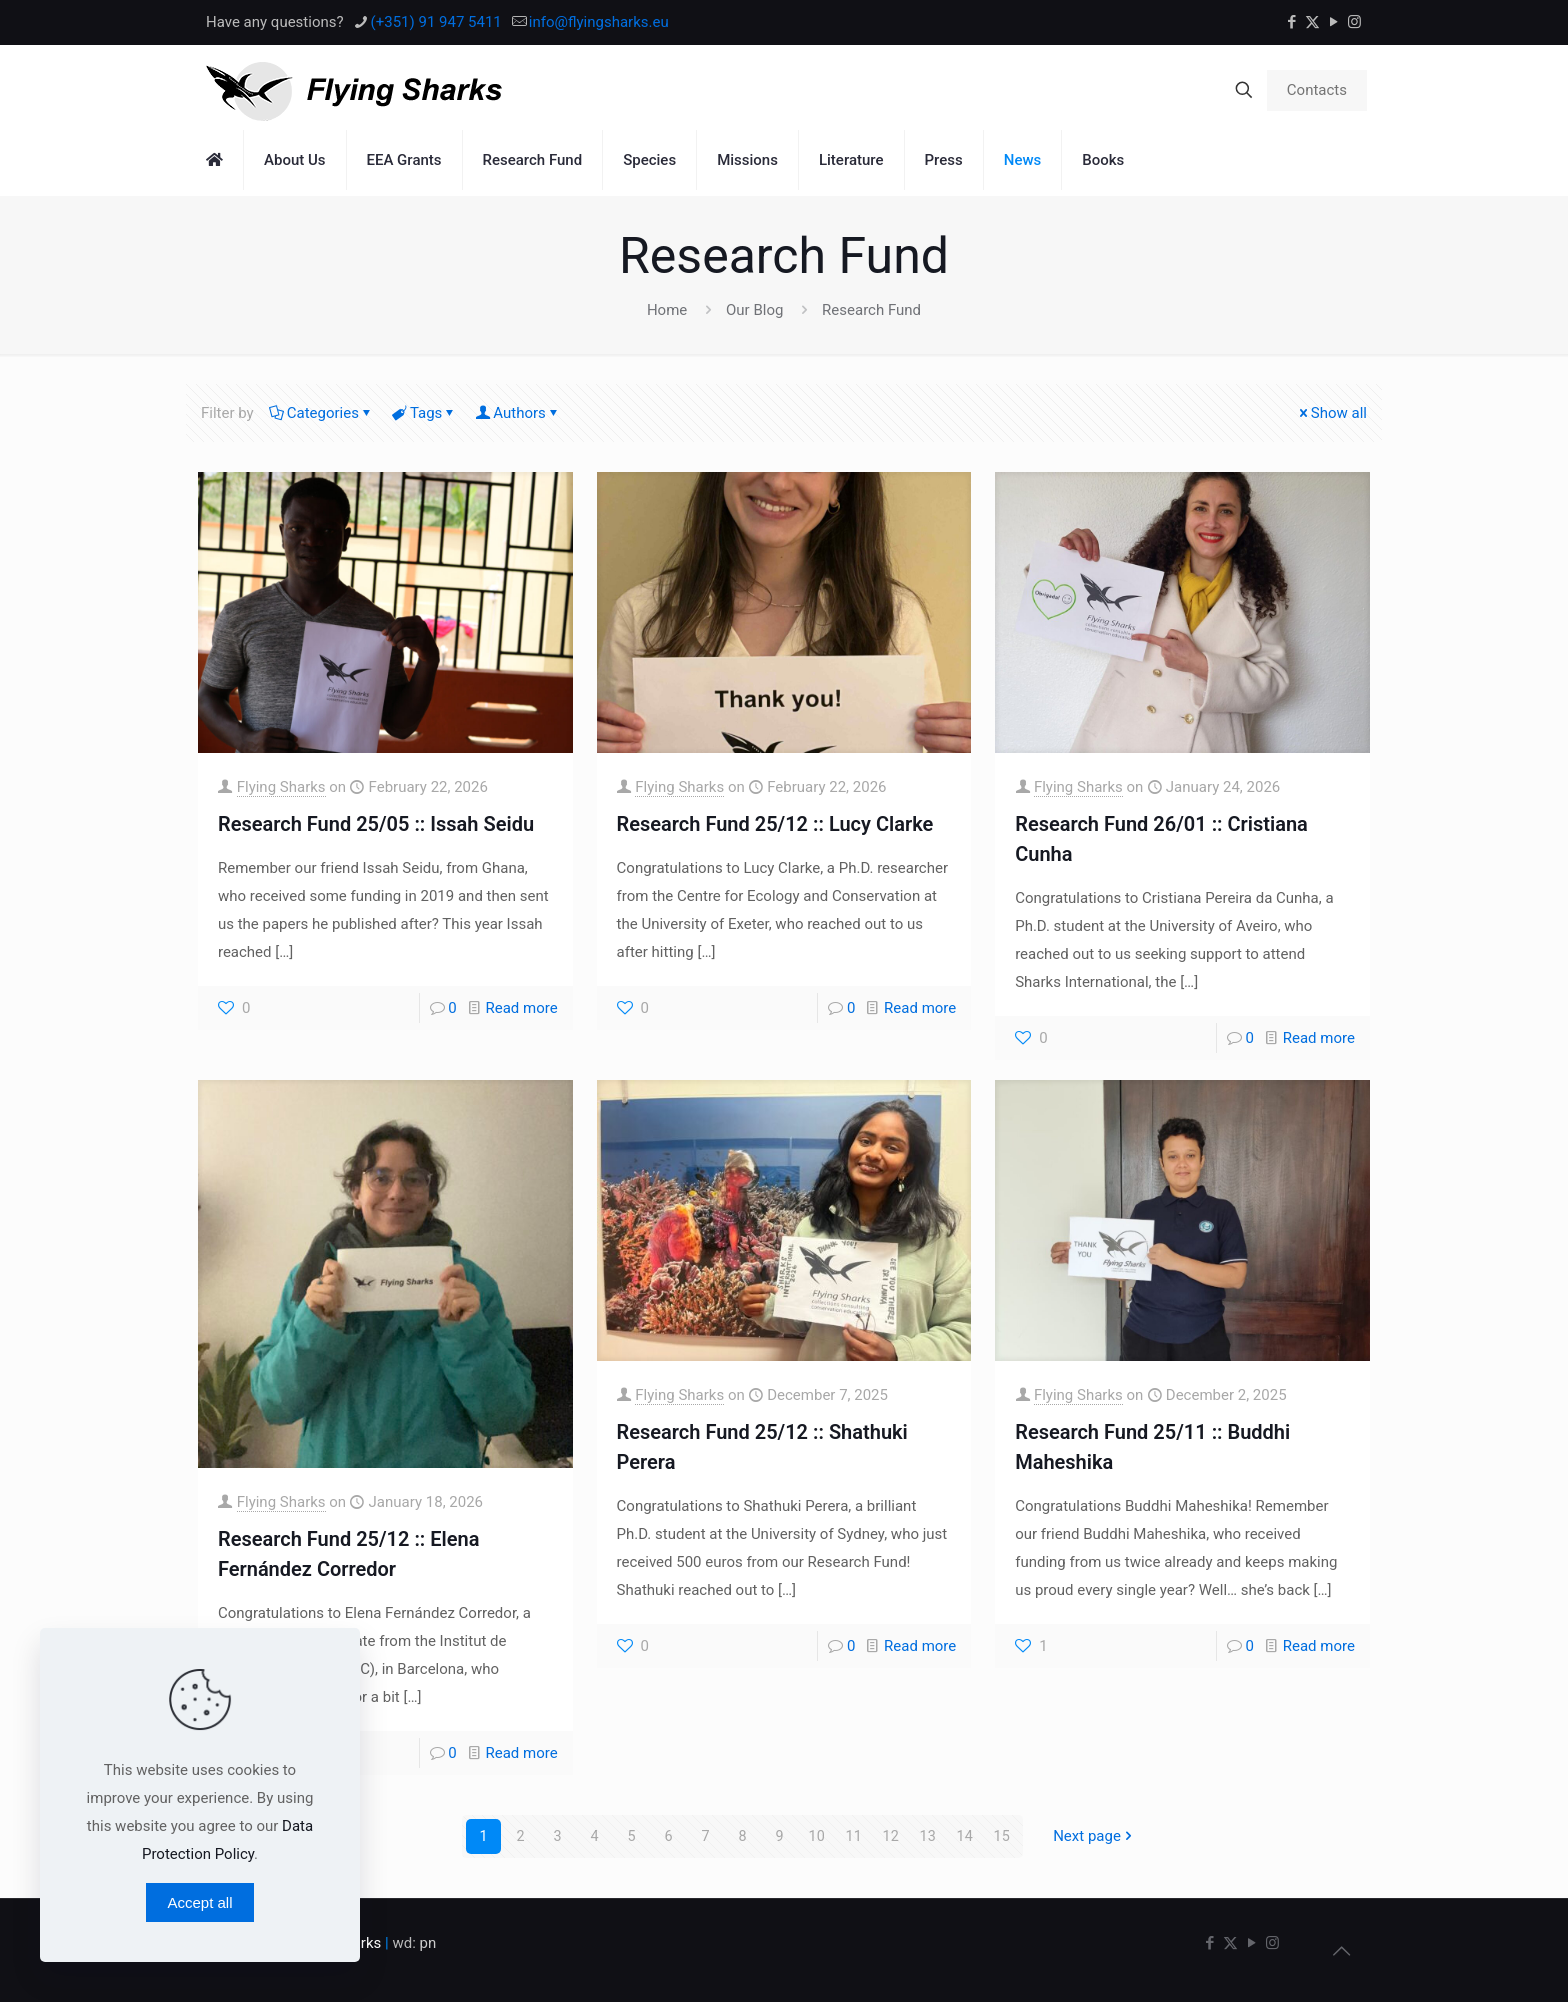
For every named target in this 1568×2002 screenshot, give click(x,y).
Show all (1331, 413)
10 (816, 1836)
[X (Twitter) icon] (1312, 22)
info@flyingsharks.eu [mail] (599, 22)
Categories (321, 413)
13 (927, 1836)
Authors (518, 413)
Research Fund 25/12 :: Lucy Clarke (775, 824)
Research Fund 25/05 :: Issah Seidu (376, 824)
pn (428, 1943)
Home (667, 310)
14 (964, 1836)
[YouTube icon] (1333, 22)
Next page (1094, 1836)
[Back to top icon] (1341, 1951)
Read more (522, 1008)
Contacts (1317, 90)
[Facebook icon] (1291, 22)
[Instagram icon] (1354, 22)
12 (890, 1836)
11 (853, 1836)
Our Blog (754, 310)
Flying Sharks (281, 787)
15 (1001, 1836)
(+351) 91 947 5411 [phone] (436, 22)
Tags (424, 413)
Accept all (199, 1902)
